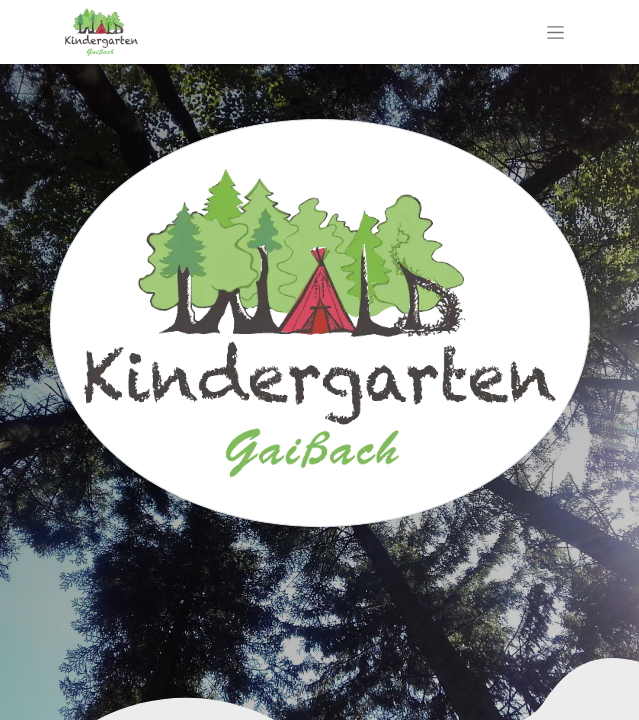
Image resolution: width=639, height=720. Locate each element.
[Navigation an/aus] (555, 32)
